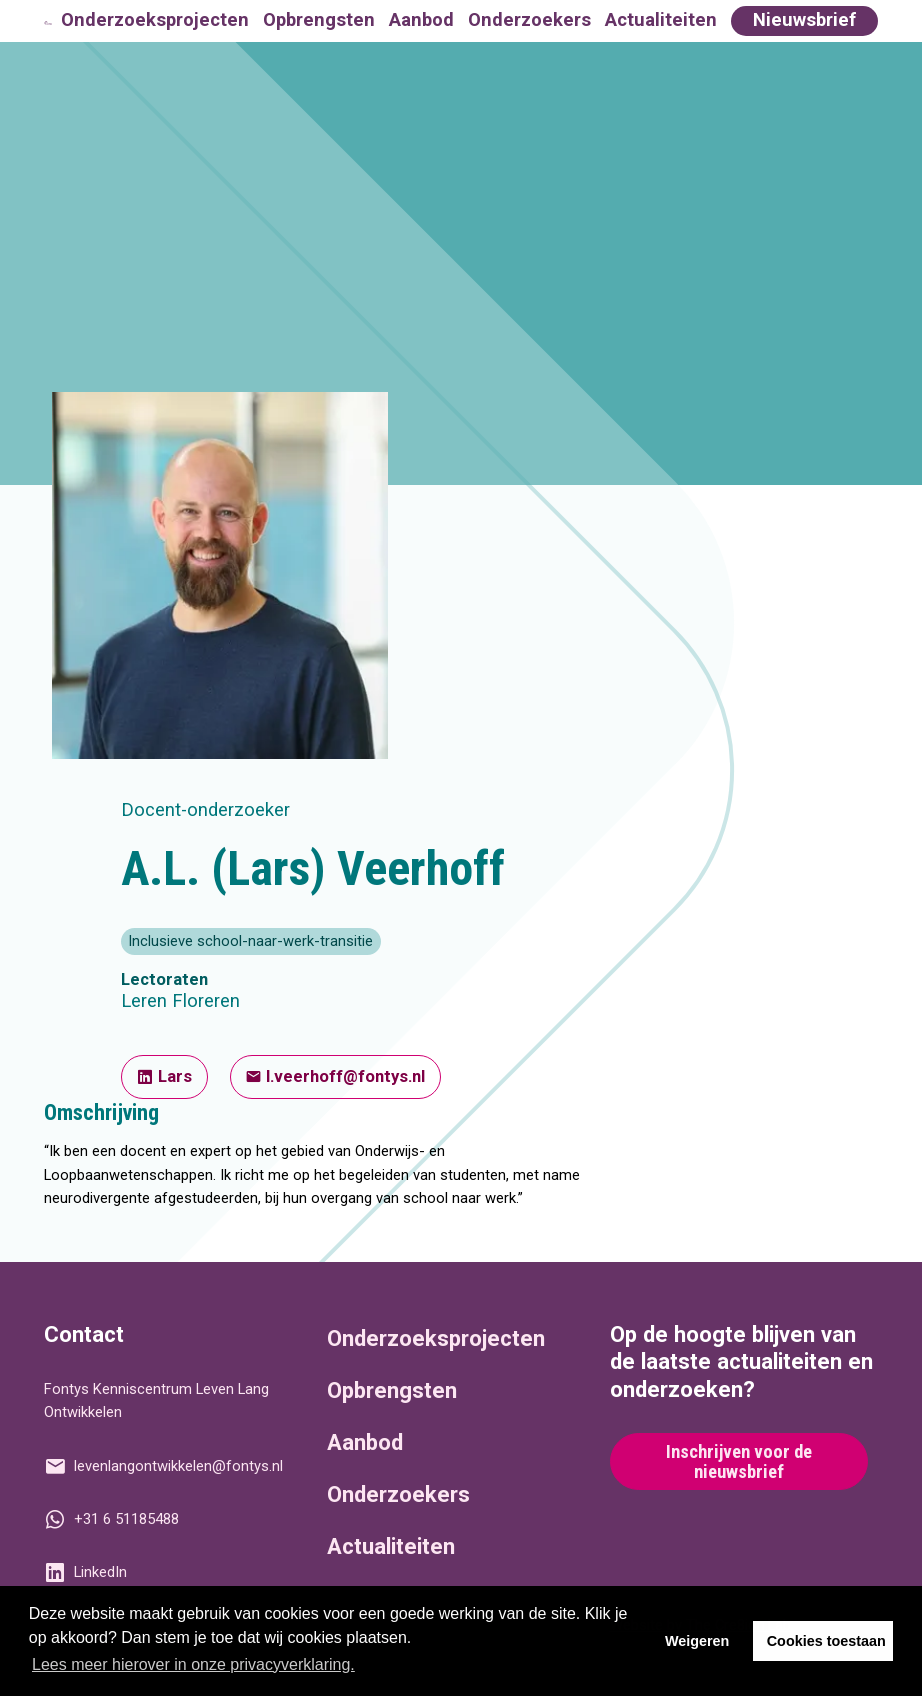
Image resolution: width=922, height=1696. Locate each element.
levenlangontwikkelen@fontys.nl (163, 1466)
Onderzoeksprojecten (155, 20)
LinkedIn (85, 1572)
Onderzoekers (529, 20)
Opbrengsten (319, 20)
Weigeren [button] (697, 1641)
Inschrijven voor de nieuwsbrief (739, 1462)
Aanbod (421, 20)
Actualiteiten (661, 20)
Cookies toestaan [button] (826, 1641)
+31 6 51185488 (111, 1519)
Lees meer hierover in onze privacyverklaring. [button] (193, 1664)
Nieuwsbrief (804, 20)
